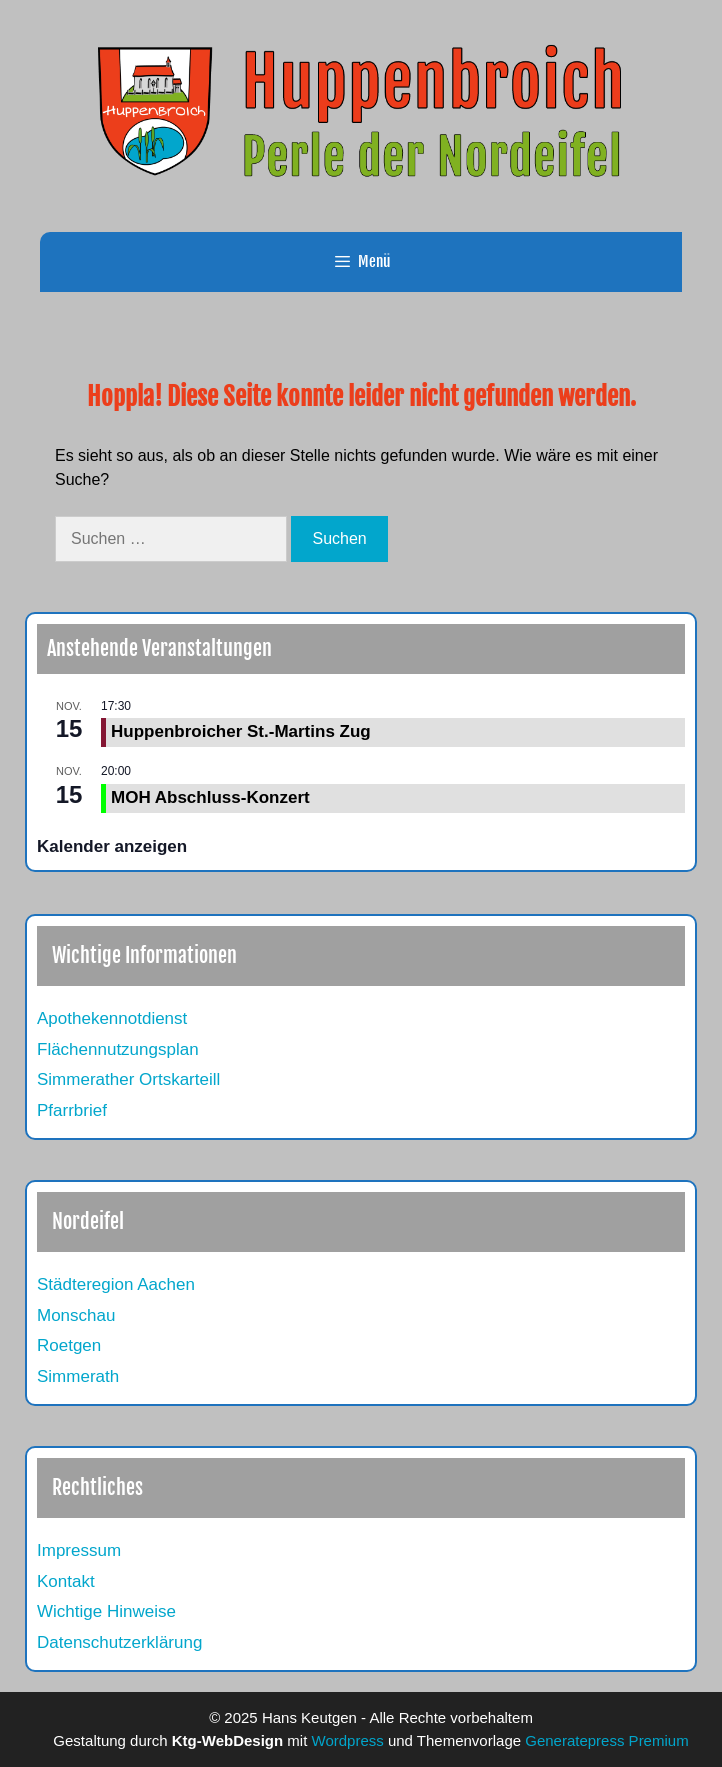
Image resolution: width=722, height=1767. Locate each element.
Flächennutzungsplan (118, 1049)
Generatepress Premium (606, 1740)
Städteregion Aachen (116, 1284)
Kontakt (66, 1581)
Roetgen (69, 1345)
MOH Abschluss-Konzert (210, 797)
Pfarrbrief (72, 1110)
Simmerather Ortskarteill (128, 1079)
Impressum (79, 1550)
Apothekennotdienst (112, 1018)
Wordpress (348, 1740)
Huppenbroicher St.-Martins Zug (241, 731)
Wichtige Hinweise (106, 1611)
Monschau (76, 1315)
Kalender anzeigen (112, 846)
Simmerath (78, 1376)
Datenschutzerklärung (119, 1642)
